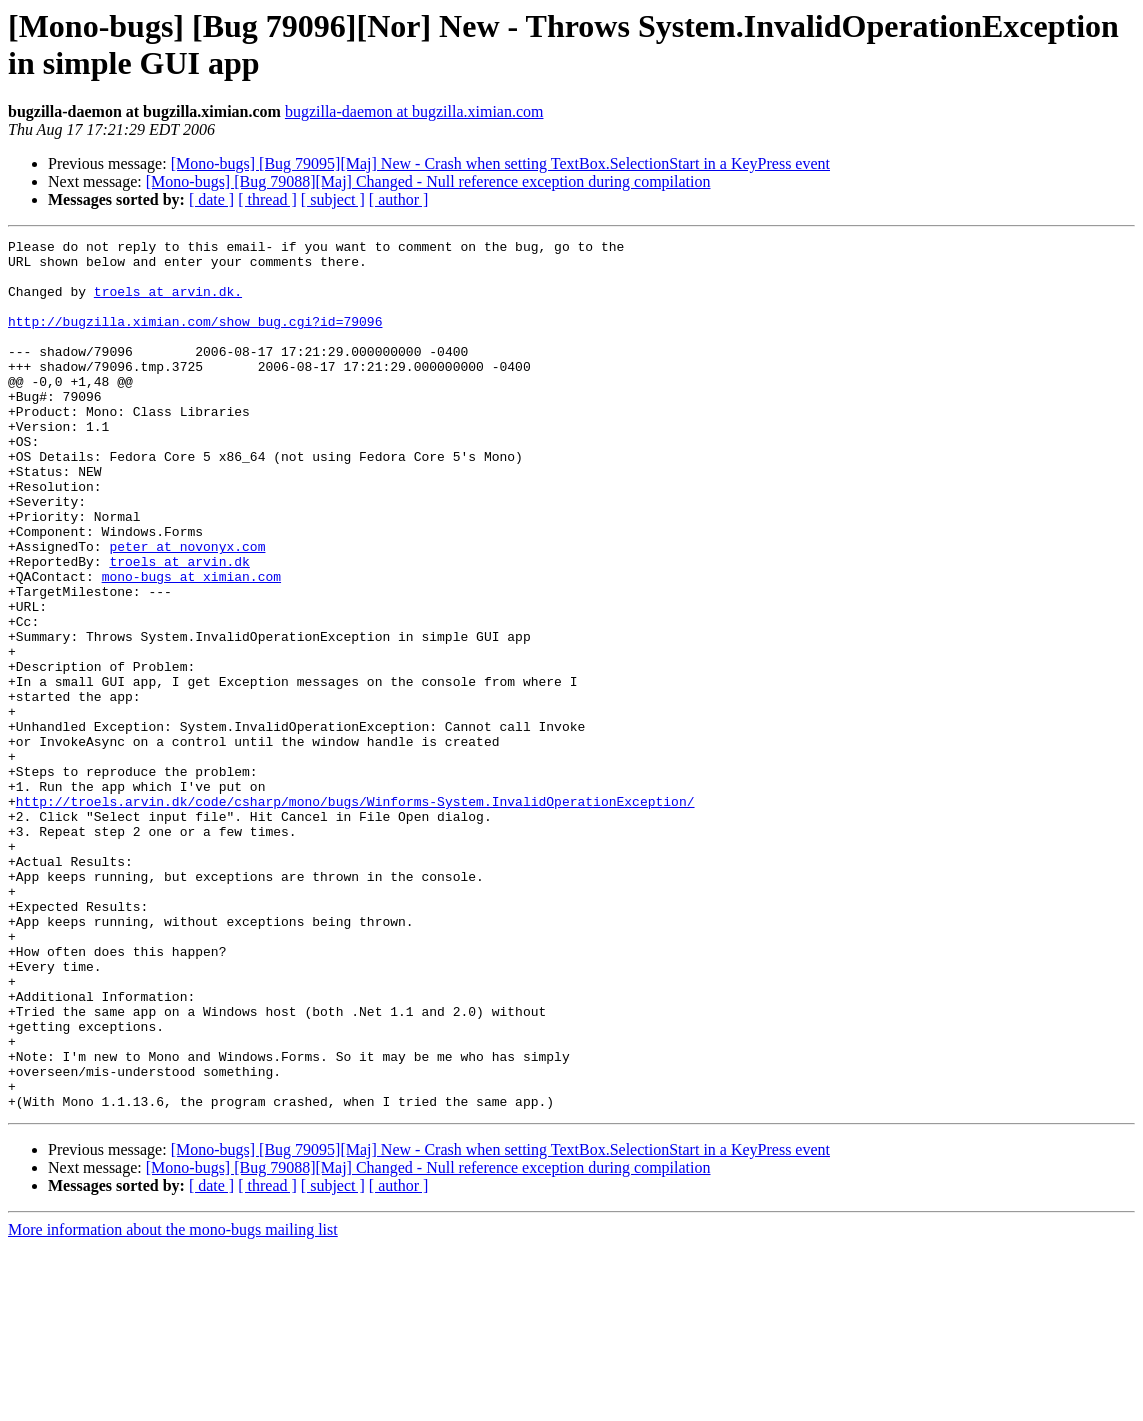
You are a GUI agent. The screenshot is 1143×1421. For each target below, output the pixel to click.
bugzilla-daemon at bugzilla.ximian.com (414, 111)
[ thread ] (267, 199)
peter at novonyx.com (187, 609)
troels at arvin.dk (179, 627)
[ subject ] (333, 199)
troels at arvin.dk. (168, 303)
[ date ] (211, 199)
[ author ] (399, 199)
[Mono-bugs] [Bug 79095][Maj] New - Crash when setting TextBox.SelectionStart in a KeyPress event (500, 163)
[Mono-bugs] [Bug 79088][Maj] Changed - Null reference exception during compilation (428, 181)
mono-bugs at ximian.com (191, 645)
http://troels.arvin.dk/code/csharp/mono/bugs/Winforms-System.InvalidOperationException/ (355, 915)
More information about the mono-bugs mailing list (173, 1403)
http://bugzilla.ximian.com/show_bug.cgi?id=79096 (195, 339)
